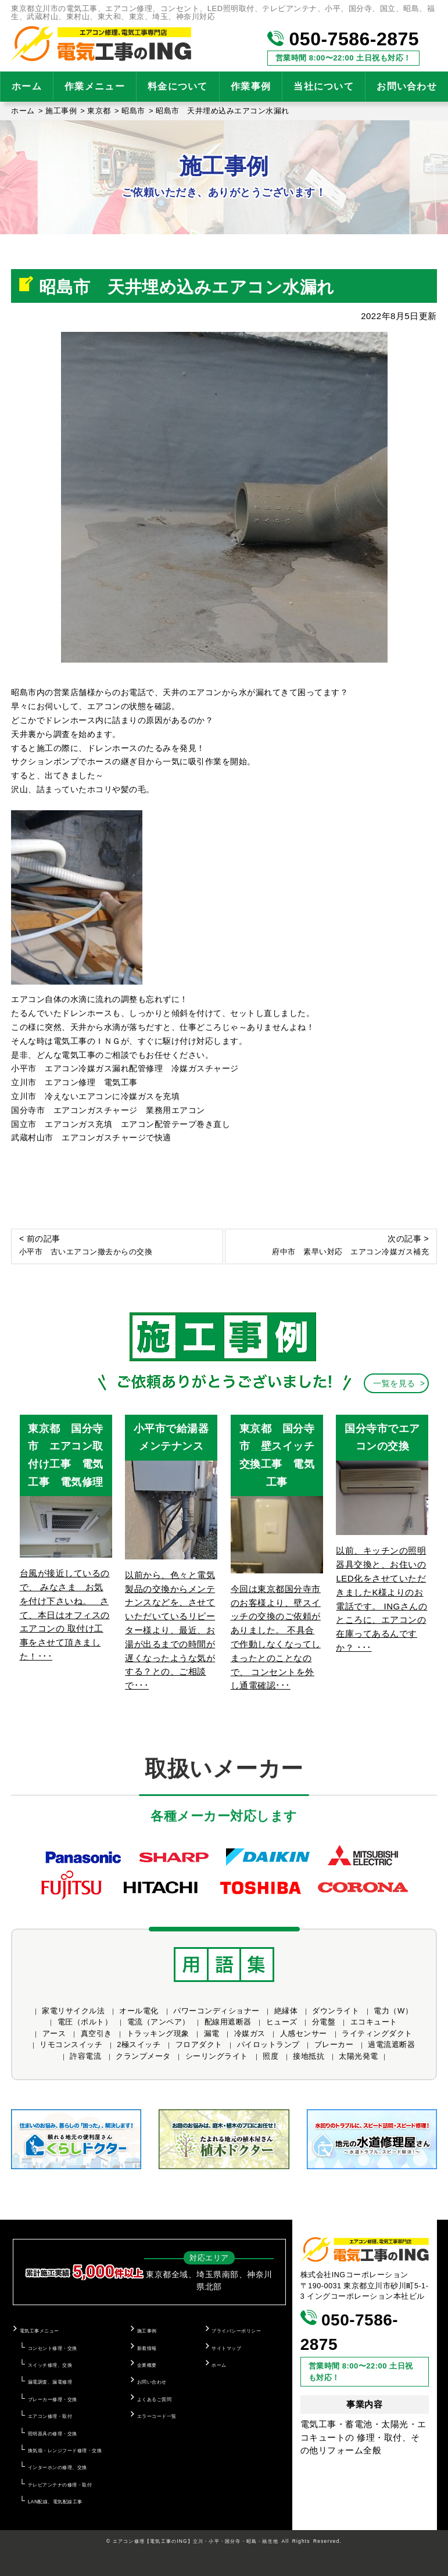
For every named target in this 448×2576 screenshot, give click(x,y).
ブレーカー (334, 2044)
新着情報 (147, 2348)
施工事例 (147, 2331)
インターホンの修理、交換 (57, 2467)
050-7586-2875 (343, 38)
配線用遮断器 (228, 2021)
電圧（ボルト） (85, 2021)
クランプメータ (143, 2056)
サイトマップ (226, 2348)
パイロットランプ (268, 2044)
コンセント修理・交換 (52, 2348)
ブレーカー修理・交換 (52, 2399)
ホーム (27, 86)
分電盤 (324, 2021)
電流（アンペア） (158, 2021)
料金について (178, 86)
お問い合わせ (152, 2382)
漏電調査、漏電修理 (50, 2382)
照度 (270, 2056)
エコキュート (373, 2021)
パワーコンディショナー (216, 2010)
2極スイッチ (138, 2044)
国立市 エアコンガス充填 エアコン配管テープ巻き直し (120, 1124)
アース (54, 2033)
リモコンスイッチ (71, 2044)
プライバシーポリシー (236, 2331)
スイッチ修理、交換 (50, 2365)
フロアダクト (199, 2044)
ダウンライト (335, 2010)
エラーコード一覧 (157, 2416)
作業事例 (251, 86)
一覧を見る (394, 1383)
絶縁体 (286, 2010)
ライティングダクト (377, 2033)
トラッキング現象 (158, 2033)
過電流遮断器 (391, 2044)
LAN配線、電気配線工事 (55, 2502)
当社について (323, 86)
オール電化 (139, 2010)
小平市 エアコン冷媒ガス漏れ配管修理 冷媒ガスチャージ (125, 1068)
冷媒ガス (250, 2033)
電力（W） (393, 2010)
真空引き (96, 2033)
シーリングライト (216, 2056)
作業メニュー (94, 86)
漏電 (212, 2033)
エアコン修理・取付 (50, 2416)
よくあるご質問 (154, 2399)
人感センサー (303, 2033)
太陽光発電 (358, 2056)
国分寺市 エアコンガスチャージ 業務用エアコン (112, 1110)
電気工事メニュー (39, 2331)
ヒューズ (282, 2021)
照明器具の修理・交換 (52, 2434)
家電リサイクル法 (73, 2010)
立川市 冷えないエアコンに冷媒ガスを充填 (95, 1096)
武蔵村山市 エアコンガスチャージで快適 (91, 1137)
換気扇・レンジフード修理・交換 (65, 2450)
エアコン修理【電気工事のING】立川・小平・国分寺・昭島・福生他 (195, 2541)
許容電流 (85, 2056)
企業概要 (147, 2365)
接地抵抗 (308, 2056)
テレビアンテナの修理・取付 (60, 2485)
